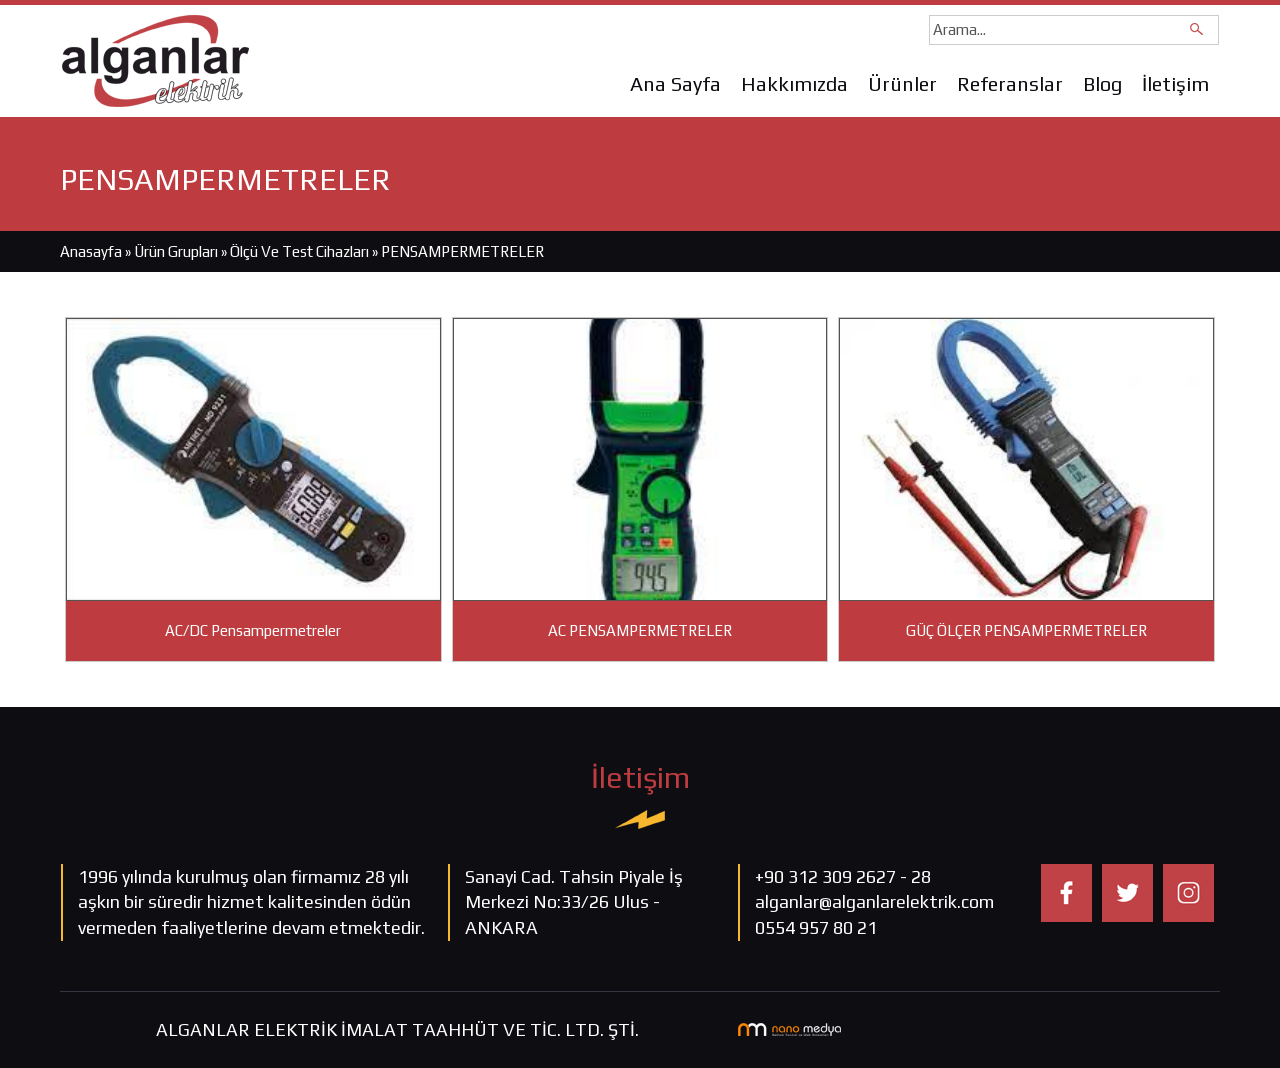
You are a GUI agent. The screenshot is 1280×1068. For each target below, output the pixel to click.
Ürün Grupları (177, 251)
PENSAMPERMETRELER (462, 251)
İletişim (1175, 83)
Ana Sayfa (675, 83)
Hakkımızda (794, 83)
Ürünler (902, 83)
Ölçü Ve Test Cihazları (299, 251)
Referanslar (1010, 83)
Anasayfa (91, 251)
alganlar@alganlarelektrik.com (874, 901)
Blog (1102, 83)
